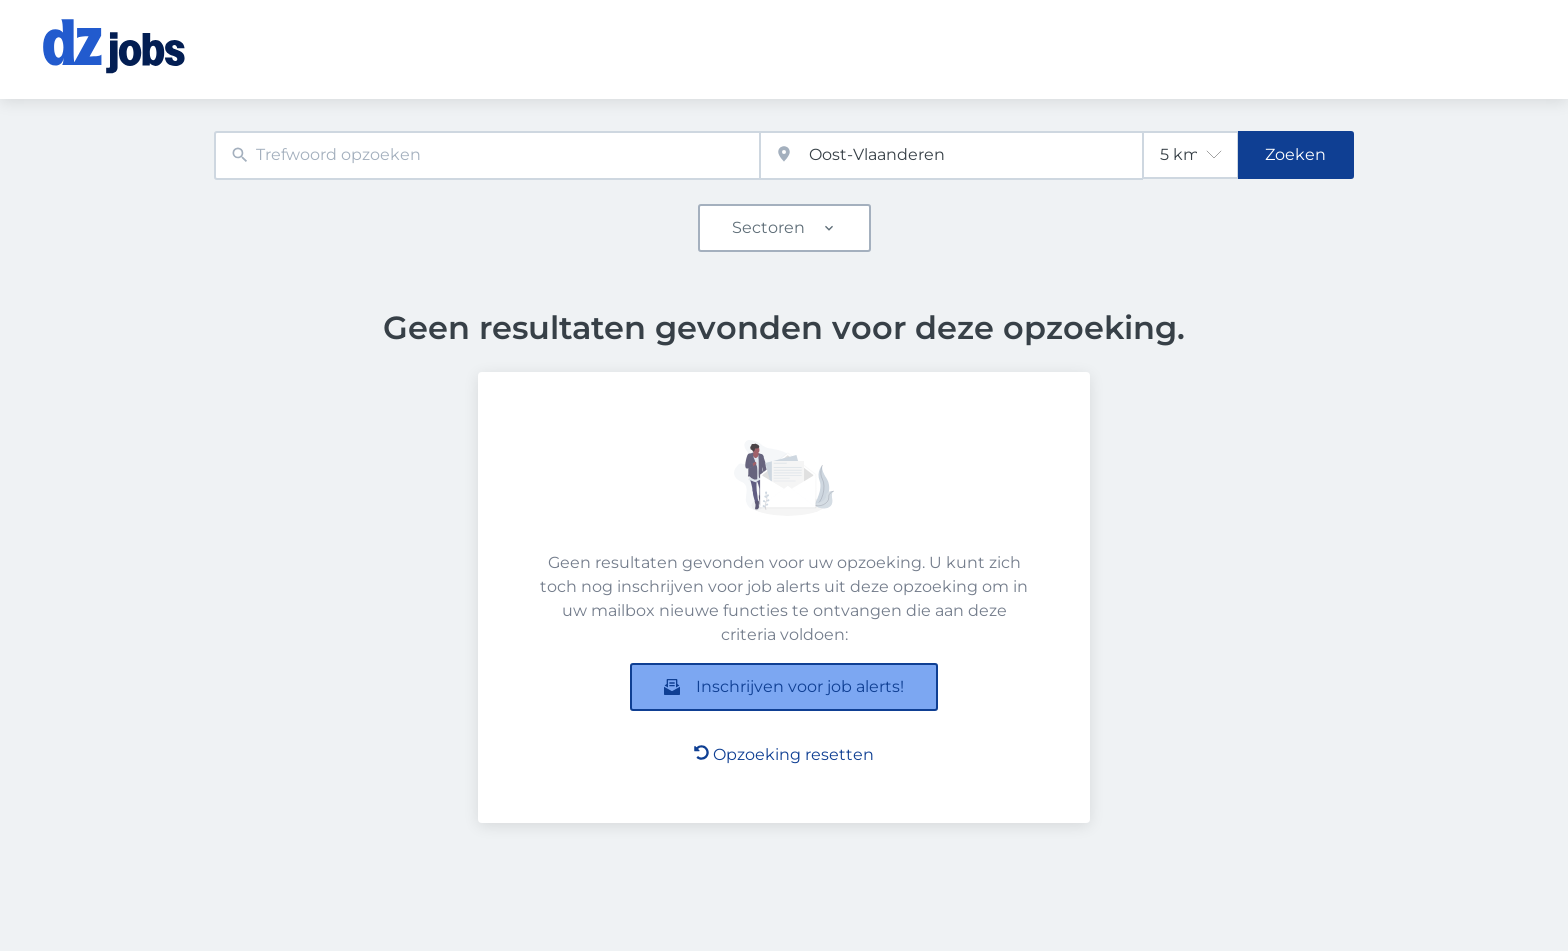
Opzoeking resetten (784, 754)
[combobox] (487, 155)
